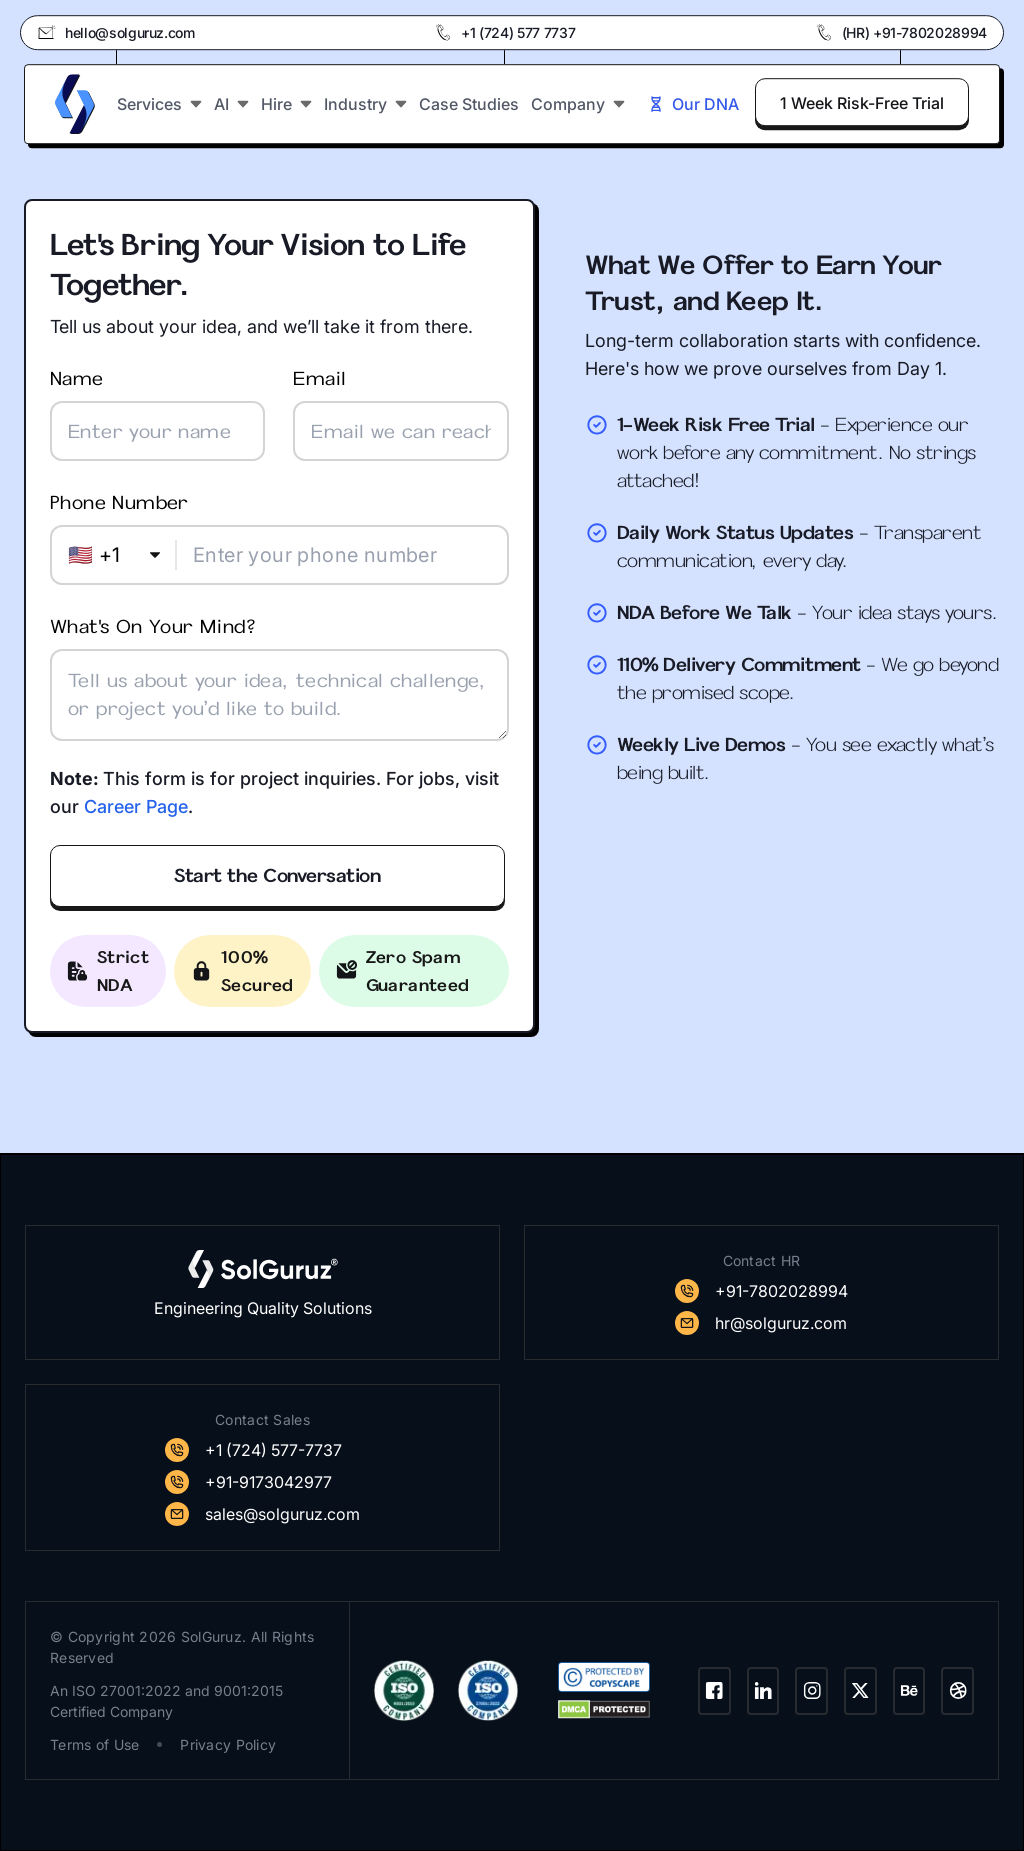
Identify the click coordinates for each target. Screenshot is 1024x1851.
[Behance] (909, 1691)
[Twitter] (860, 1691)
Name (157, 413)
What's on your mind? (279, 677)
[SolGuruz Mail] (761, 1323)
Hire (286, 103)
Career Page (136, 806)
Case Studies (469, 103)
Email (400, 413)
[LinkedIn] (763, 1691)
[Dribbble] (957, 1691)
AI (231, 103)
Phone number (279, 537)
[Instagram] (811, 1691)
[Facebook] (714, 1691)
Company (578, 103)
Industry (365, 103)
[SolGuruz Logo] (75, 103)
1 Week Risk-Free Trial (862, 102)
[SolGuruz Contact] (761, 1291)
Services (159, 103)
